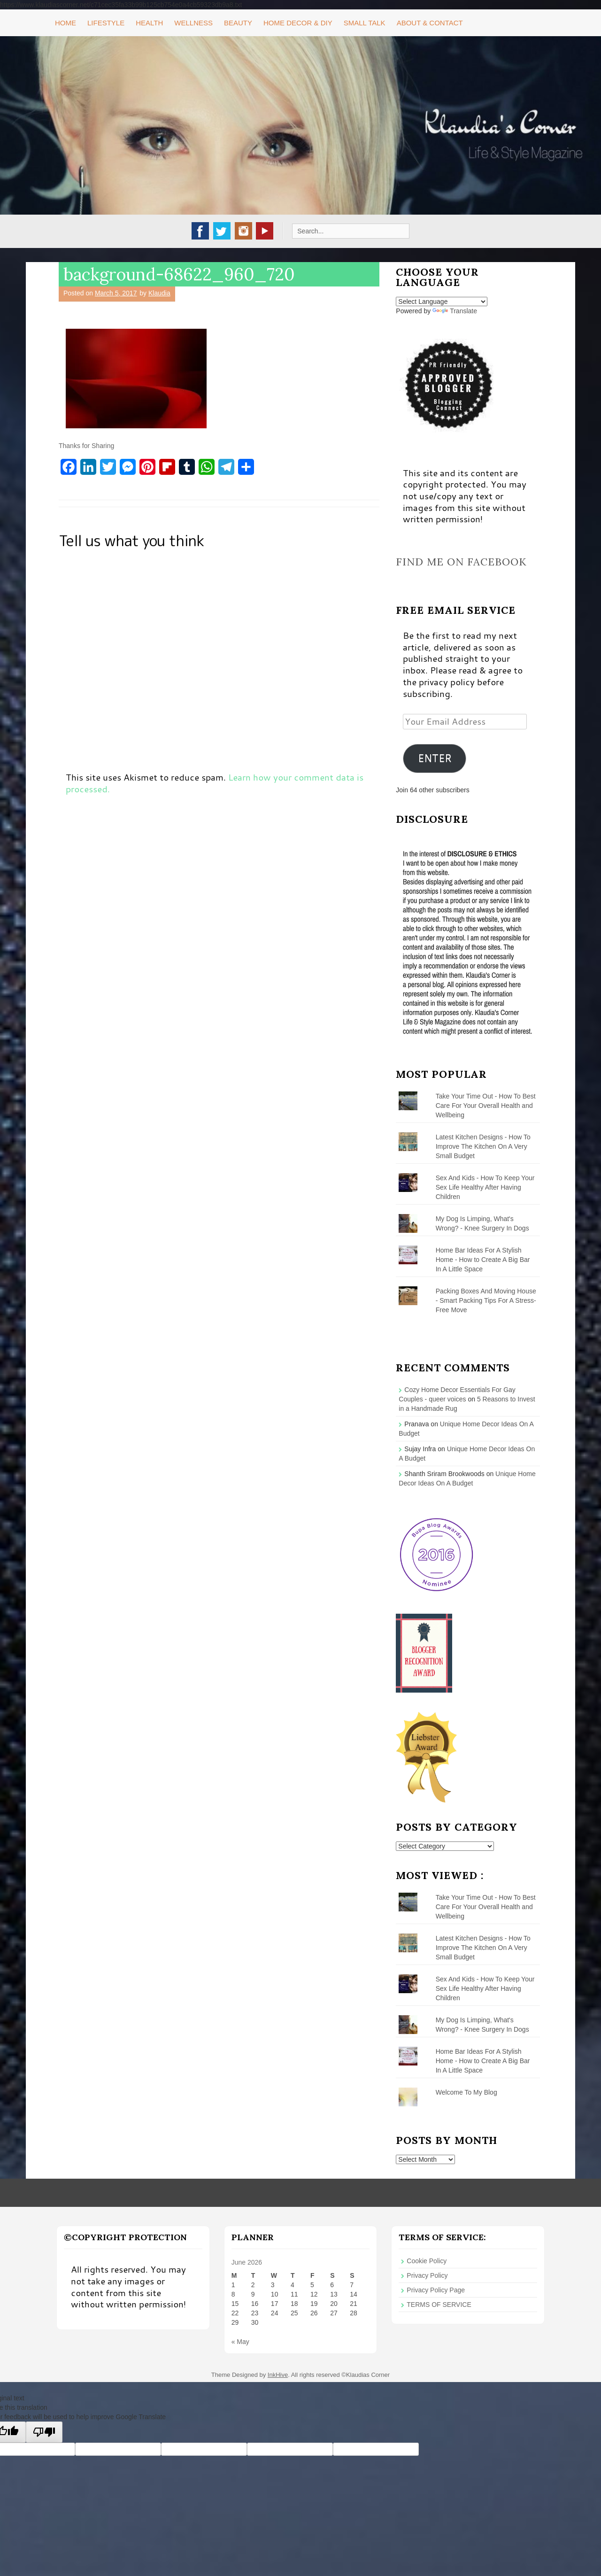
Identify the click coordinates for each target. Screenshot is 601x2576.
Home (65, 23)
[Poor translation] (44, 2432)
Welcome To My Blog (466, 2092)
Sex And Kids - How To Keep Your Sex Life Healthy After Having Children (485, 1187)
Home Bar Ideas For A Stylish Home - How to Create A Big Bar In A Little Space (483, 1259)
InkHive (278, 2374)
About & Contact (430, 23)
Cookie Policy (427, 2261)
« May (240, 2341)
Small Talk (364, 23)
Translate (454, 311)
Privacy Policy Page (436, 2290)
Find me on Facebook (461, 561)
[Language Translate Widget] (441, 301)
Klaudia (159, 293)
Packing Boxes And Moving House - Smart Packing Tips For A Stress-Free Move (486, 1300)
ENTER (435, 758)
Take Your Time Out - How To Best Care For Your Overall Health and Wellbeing (486, 1105)
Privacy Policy (427, 2275)
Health (149, 23)
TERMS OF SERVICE (439, 2304)
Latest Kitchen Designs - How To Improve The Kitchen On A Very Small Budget (483, 1146)
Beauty (238, 23)
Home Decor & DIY (297, 23)
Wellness (193, 23)
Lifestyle (105, 23)
